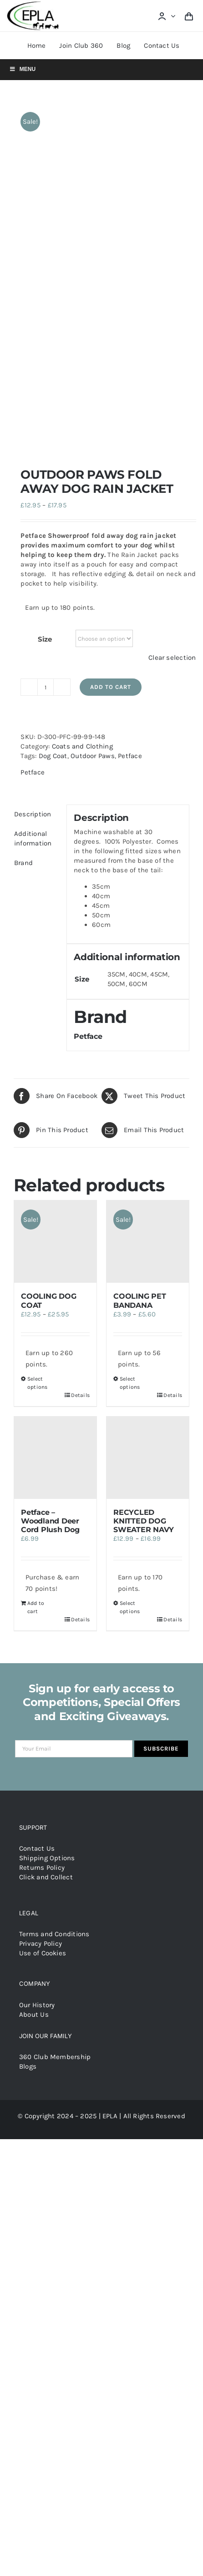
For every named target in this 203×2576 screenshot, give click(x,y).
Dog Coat (53, 433)
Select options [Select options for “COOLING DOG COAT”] (37, 1060)
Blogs (27, 1744)
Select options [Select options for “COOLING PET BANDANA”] (130, 1060)
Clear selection (172, 335)
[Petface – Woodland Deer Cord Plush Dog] (55, 1135)
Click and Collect (46, 1554)
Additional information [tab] (32, 516)
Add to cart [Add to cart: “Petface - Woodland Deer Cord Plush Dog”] (35, 1284)
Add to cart (110, 364)
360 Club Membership (55, 1734)
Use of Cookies (42, 1630)
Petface (130, 433)
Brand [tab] (23, 540)
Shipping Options (47, 1535)
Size (45, 316)
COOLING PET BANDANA (139, 978)
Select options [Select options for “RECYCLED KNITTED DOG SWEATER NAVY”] (130, 1284)
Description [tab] (32, 491)
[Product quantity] (45, 364)
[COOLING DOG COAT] (55, 919)
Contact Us (37, 1526)
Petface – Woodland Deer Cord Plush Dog (50, 1198)
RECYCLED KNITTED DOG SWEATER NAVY (143, 1198)
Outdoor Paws (93, 433)
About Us (34, 1692)
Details (80, 1072)
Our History (37, 1682)
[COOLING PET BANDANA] (148, 919)
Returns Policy (42, 1545)
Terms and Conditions (54, 1611)
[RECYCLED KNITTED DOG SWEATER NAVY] (148, 1135)
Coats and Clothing (82, 424)
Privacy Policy (40, 1621)
